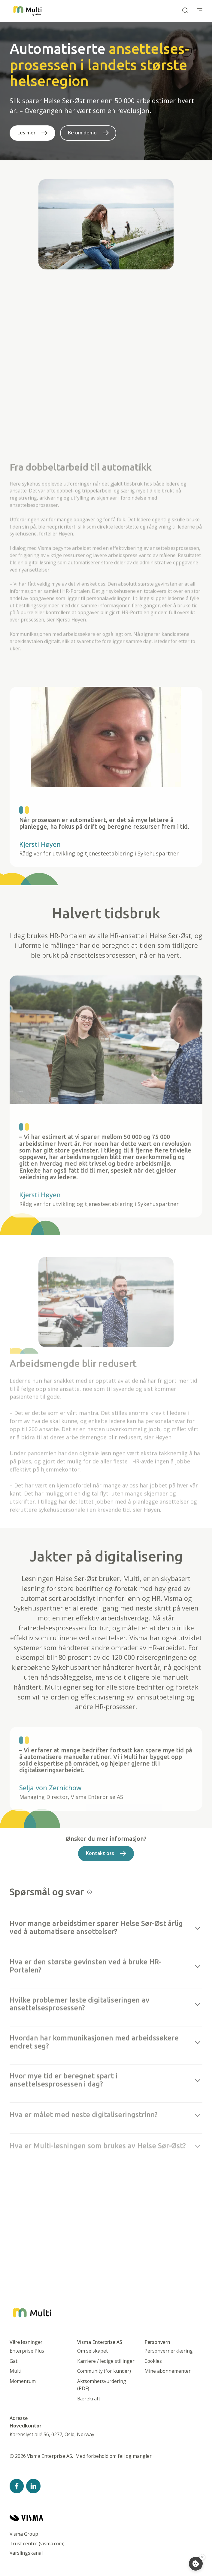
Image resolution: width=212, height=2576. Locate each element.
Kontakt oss (100, 1859)
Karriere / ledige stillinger (106, 2361)
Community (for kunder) (104, 2371)
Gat (13, 2361)
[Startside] (27, 11)
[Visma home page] (106, 2518)
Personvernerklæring (168, 2350)
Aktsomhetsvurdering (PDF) (101, 2385)
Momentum (23, 2381)
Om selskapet (92, 2350)
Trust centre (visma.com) (37, 2543)
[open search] (184, 11)
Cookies (153, 2361)
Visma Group (24, 2534)
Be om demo (82, 132)
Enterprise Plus (27, 2350)
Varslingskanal (26, 2553)
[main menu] (199, 11)
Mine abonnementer (167, 2371)
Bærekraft (88, 2398)
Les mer (26, 132)
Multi (15, 2371)
